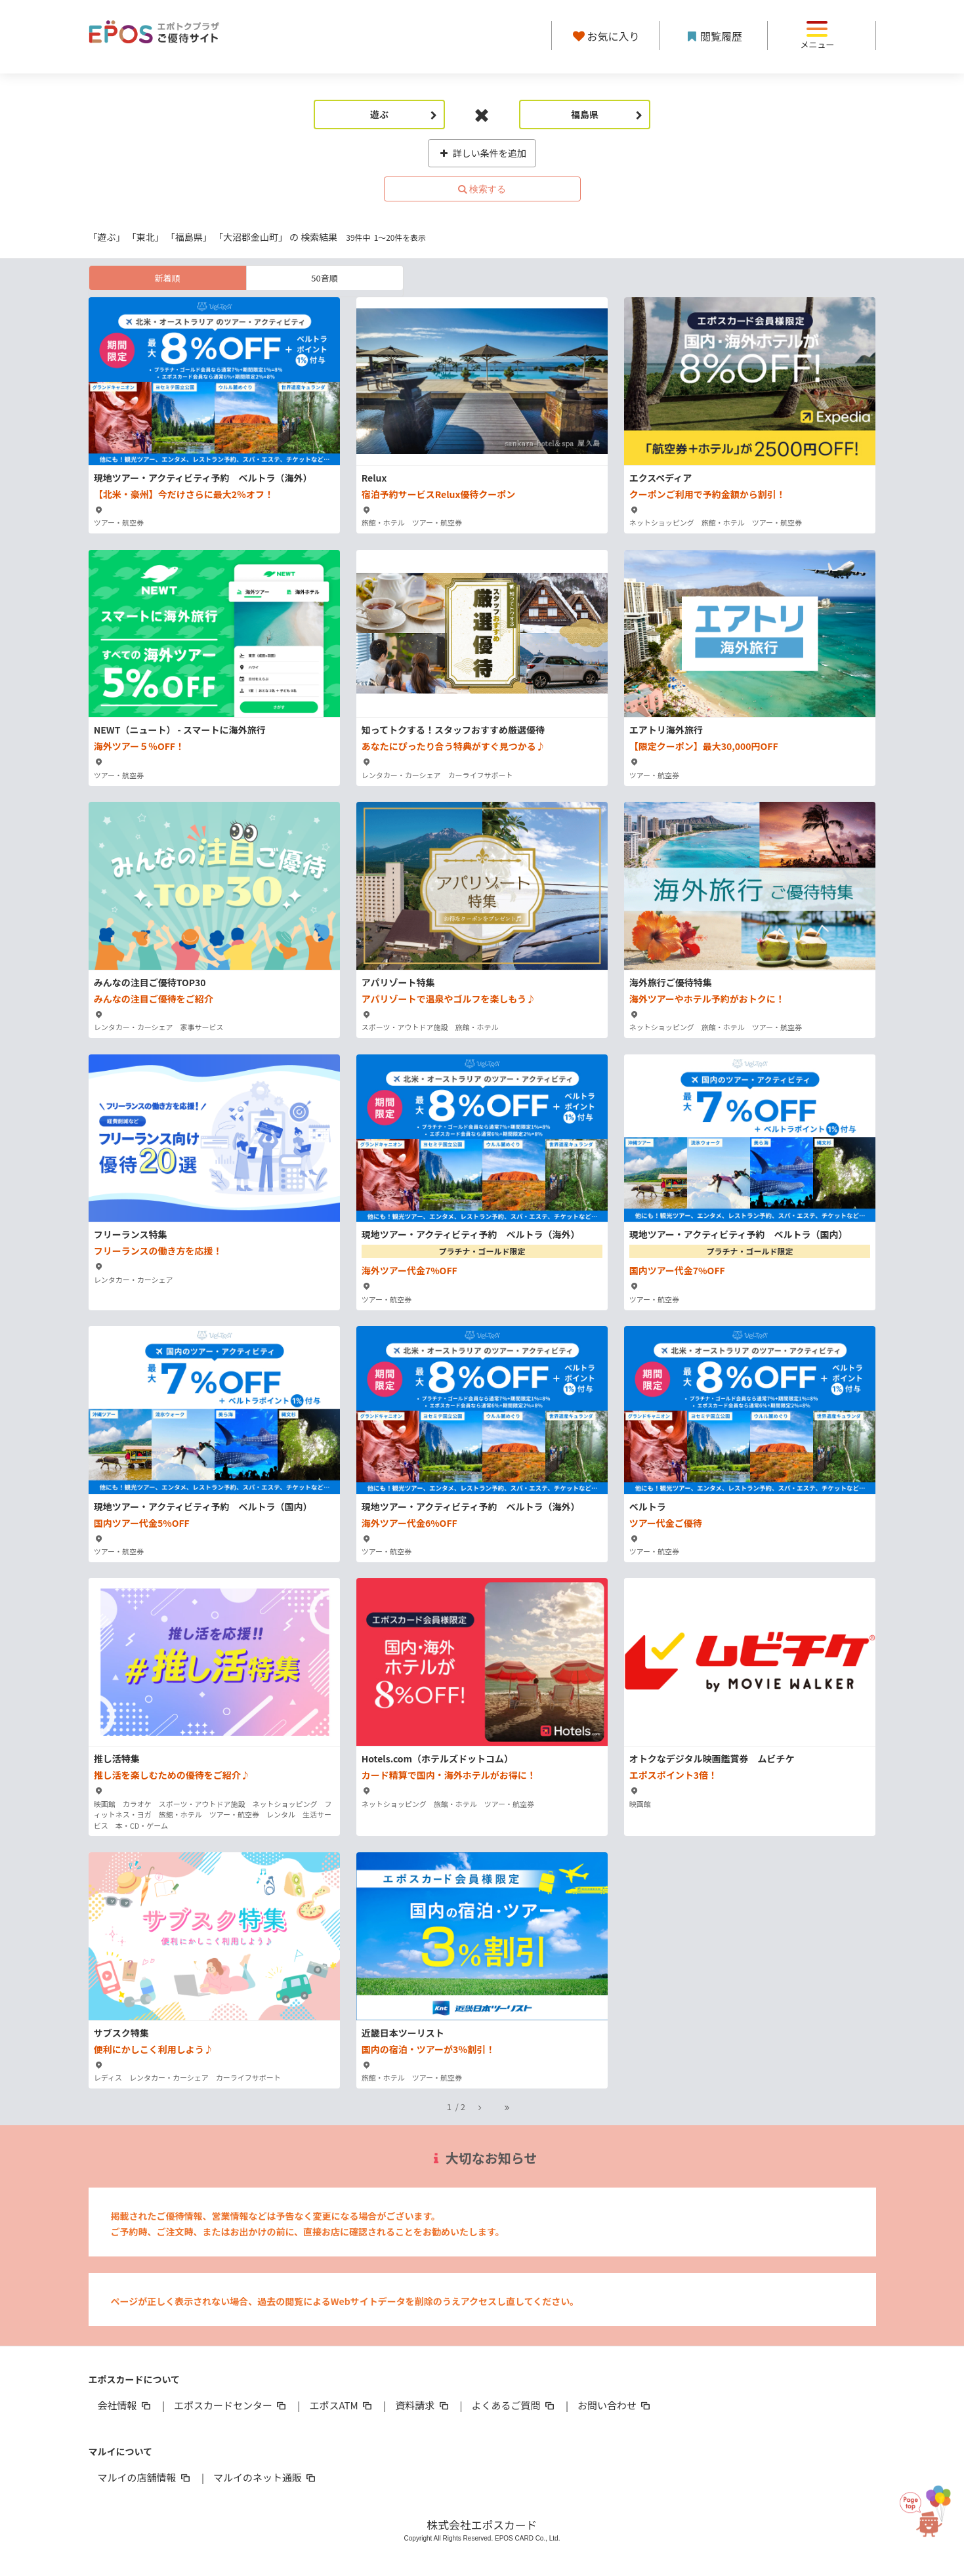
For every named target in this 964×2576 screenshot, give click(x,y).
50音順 (324, 278)
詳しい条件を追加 (482, 152)
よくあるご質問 (514, 2405)
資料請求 (422, 2405)
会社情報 (125, 2405)
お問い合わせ (614, 2405)
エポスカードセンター (231, 2405)
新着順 (167, 278)
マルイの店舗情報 (145, 2477)
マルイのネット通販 (265, 2477)
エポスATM (341, 2405)
